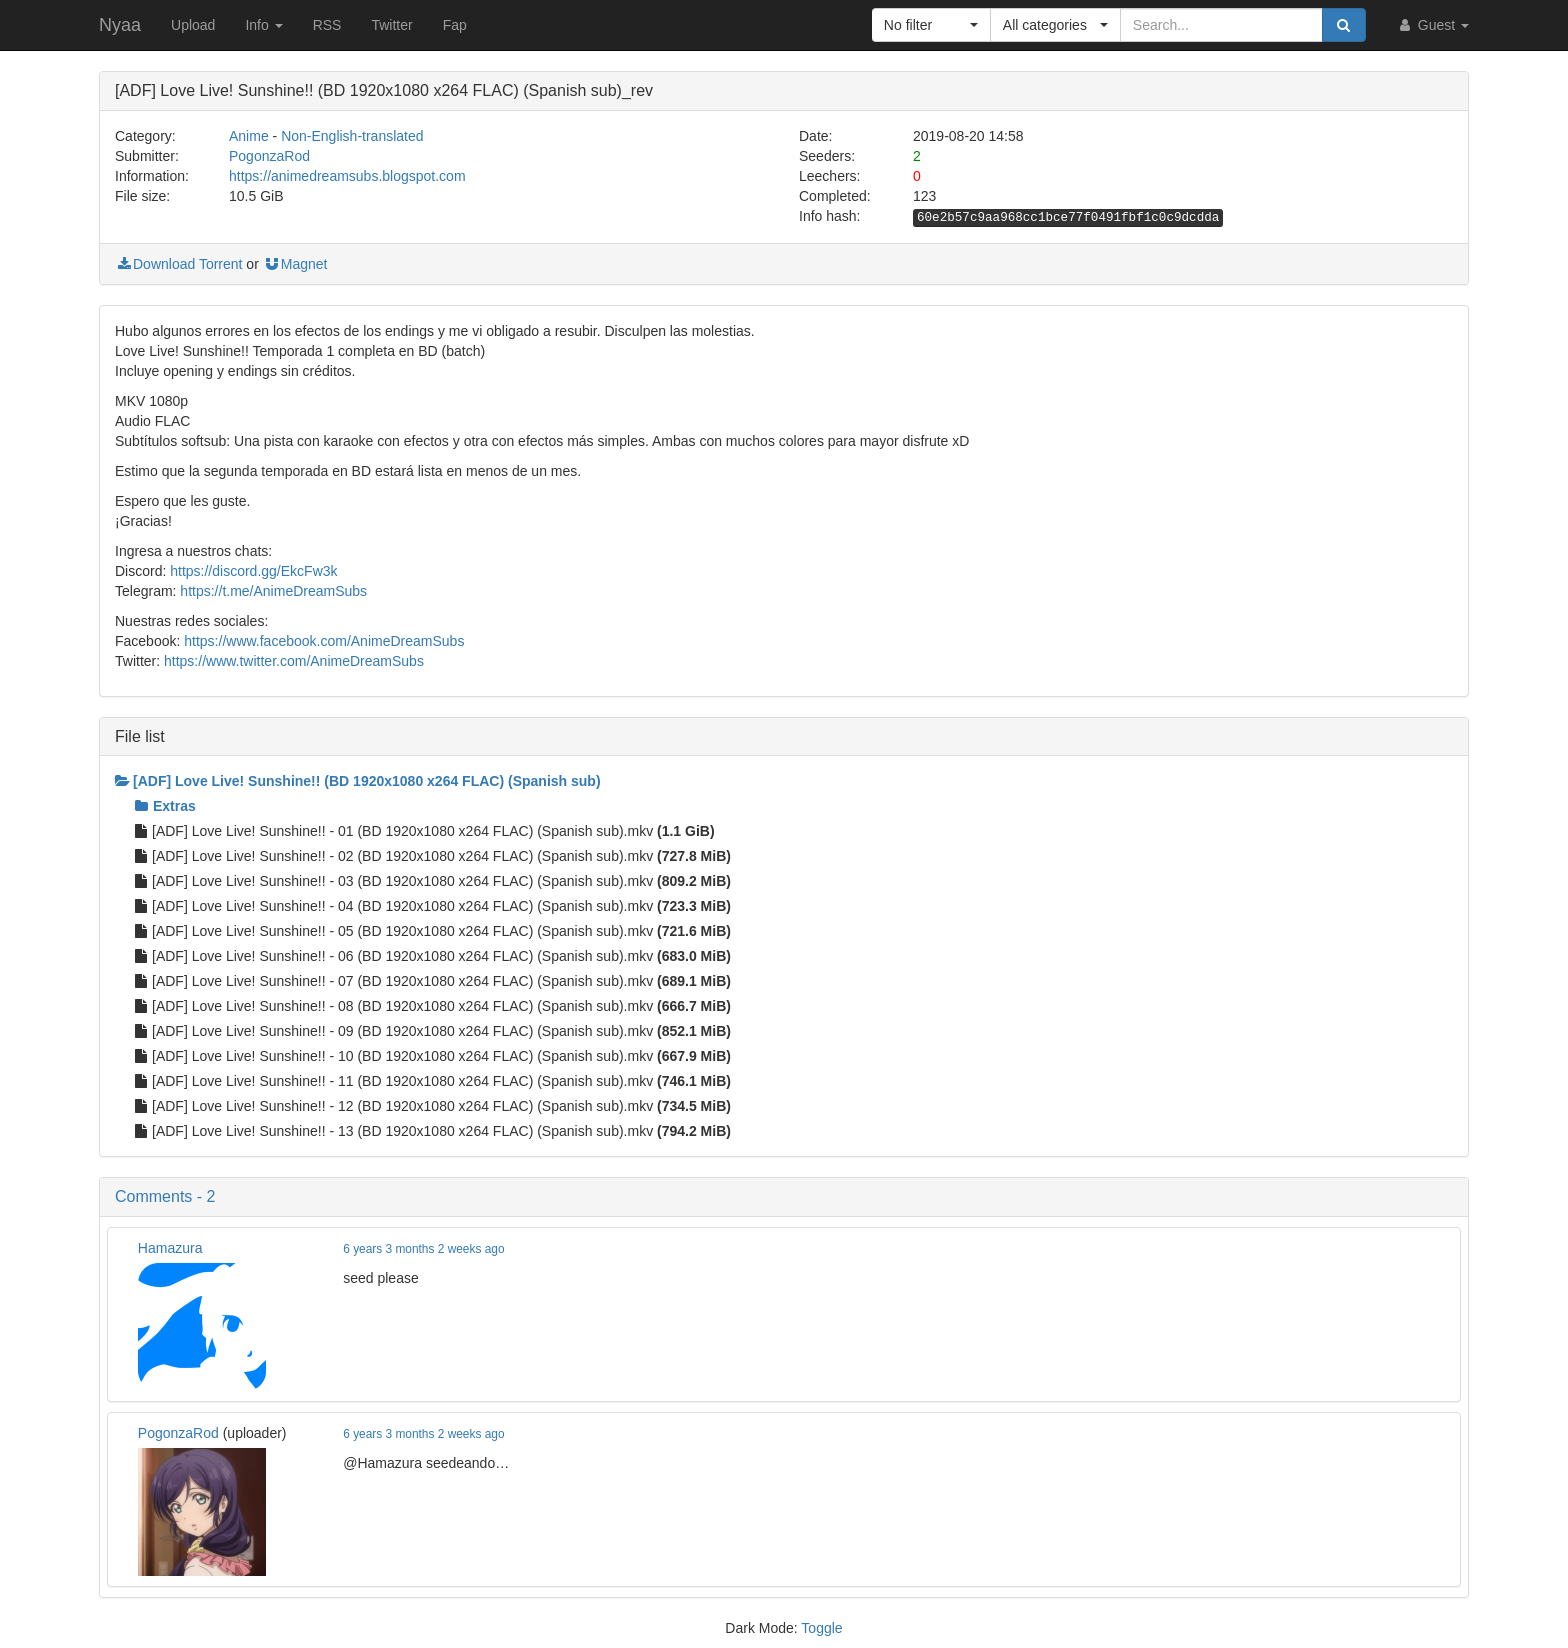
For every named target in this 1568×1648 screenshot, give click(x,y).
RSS (327, 25)
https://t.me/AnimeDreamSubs (273, 591)
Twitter (391, 25)
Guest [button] (1432, 25)
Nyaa (120, 25)
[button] (931, 25)
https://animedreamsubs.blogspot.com (347, 176)
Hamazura (170, 1248)
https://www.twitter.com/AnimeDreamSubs (294, 661)
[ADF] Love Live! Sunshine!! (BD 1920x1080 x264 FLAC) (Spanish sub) (358, 781)
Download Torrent (178, 264)
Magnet (295, 264)
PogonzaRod (269, 156)
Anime (249, 136)
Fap (455, 25)
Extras (165, 806)
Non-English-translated (352, 136)
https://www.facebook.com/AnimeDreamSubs (324, 641)
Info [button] (263, 25)
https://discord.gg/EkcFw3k (253, 571)
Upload (193, 25)
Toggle (821, 1628)
